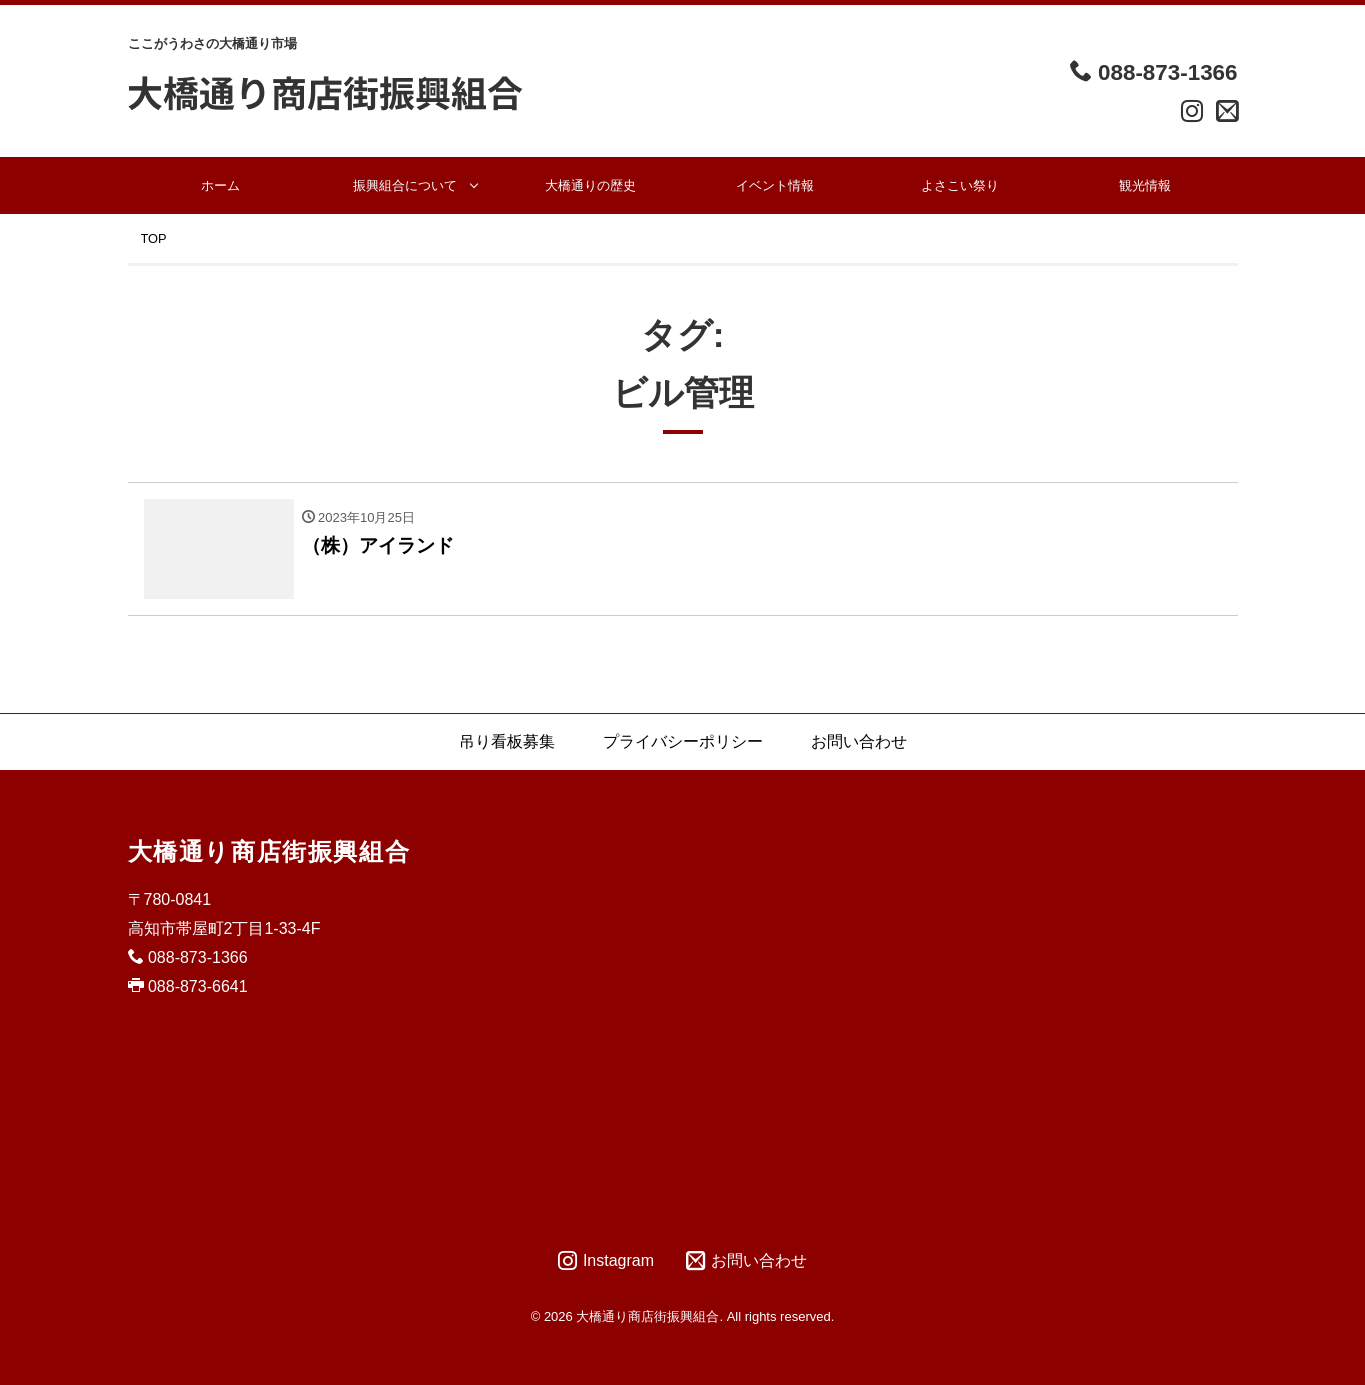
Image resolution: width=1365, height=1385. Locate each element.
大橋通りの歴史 (590, 185)
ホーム (220, 185)
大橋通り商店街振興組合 (269, 851)
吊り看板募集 (507, 741)
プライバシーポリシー (683, 741)
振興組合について (405, 185)
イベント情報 (775, 185)
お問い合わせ (859, 741)
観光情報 (1145, 185)
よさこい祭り (960, 185)
